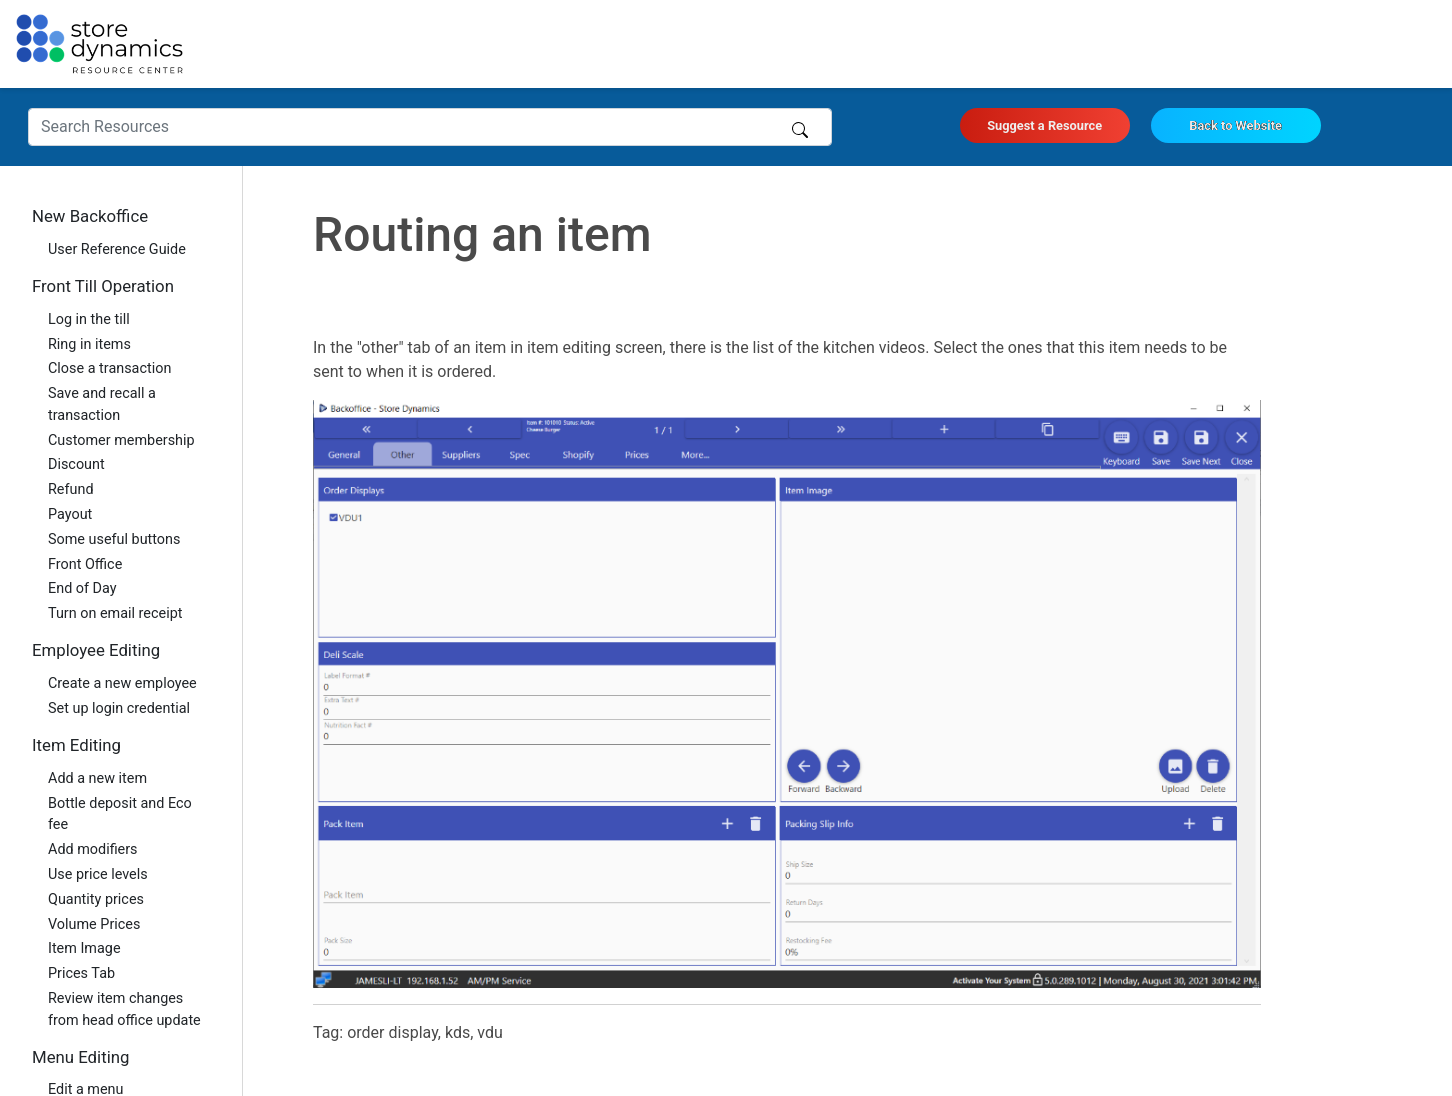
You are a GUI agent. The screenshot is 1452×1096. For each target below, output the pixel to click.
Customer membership (121, 440)
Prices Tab (81, 973)
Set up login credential (119, 708)
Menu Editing (80, 1057)
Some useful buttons (114, 539)
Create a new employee (122, 683)
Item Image (84, 948)
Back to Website (1235, 125)
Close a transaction (109, 368)
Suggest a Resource (1044, 125)
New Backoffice (90, 216)
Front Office (85, 564)
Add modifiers (93, 849)
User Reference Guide (117, 249)
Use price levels (98, 874)
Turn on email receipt (115, 613)
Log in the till (89, 319)
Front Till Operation (103, 286)
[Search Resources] (430, 127)
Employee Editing (96, 650)
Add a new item (97, 778)
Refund (71, 489)
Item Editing (76, 745)
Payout (70, 514)
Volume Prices (94, 924)
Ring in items (89, 344)
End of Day (82, 588)
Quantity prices (96, 899)
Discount (76, 464)
